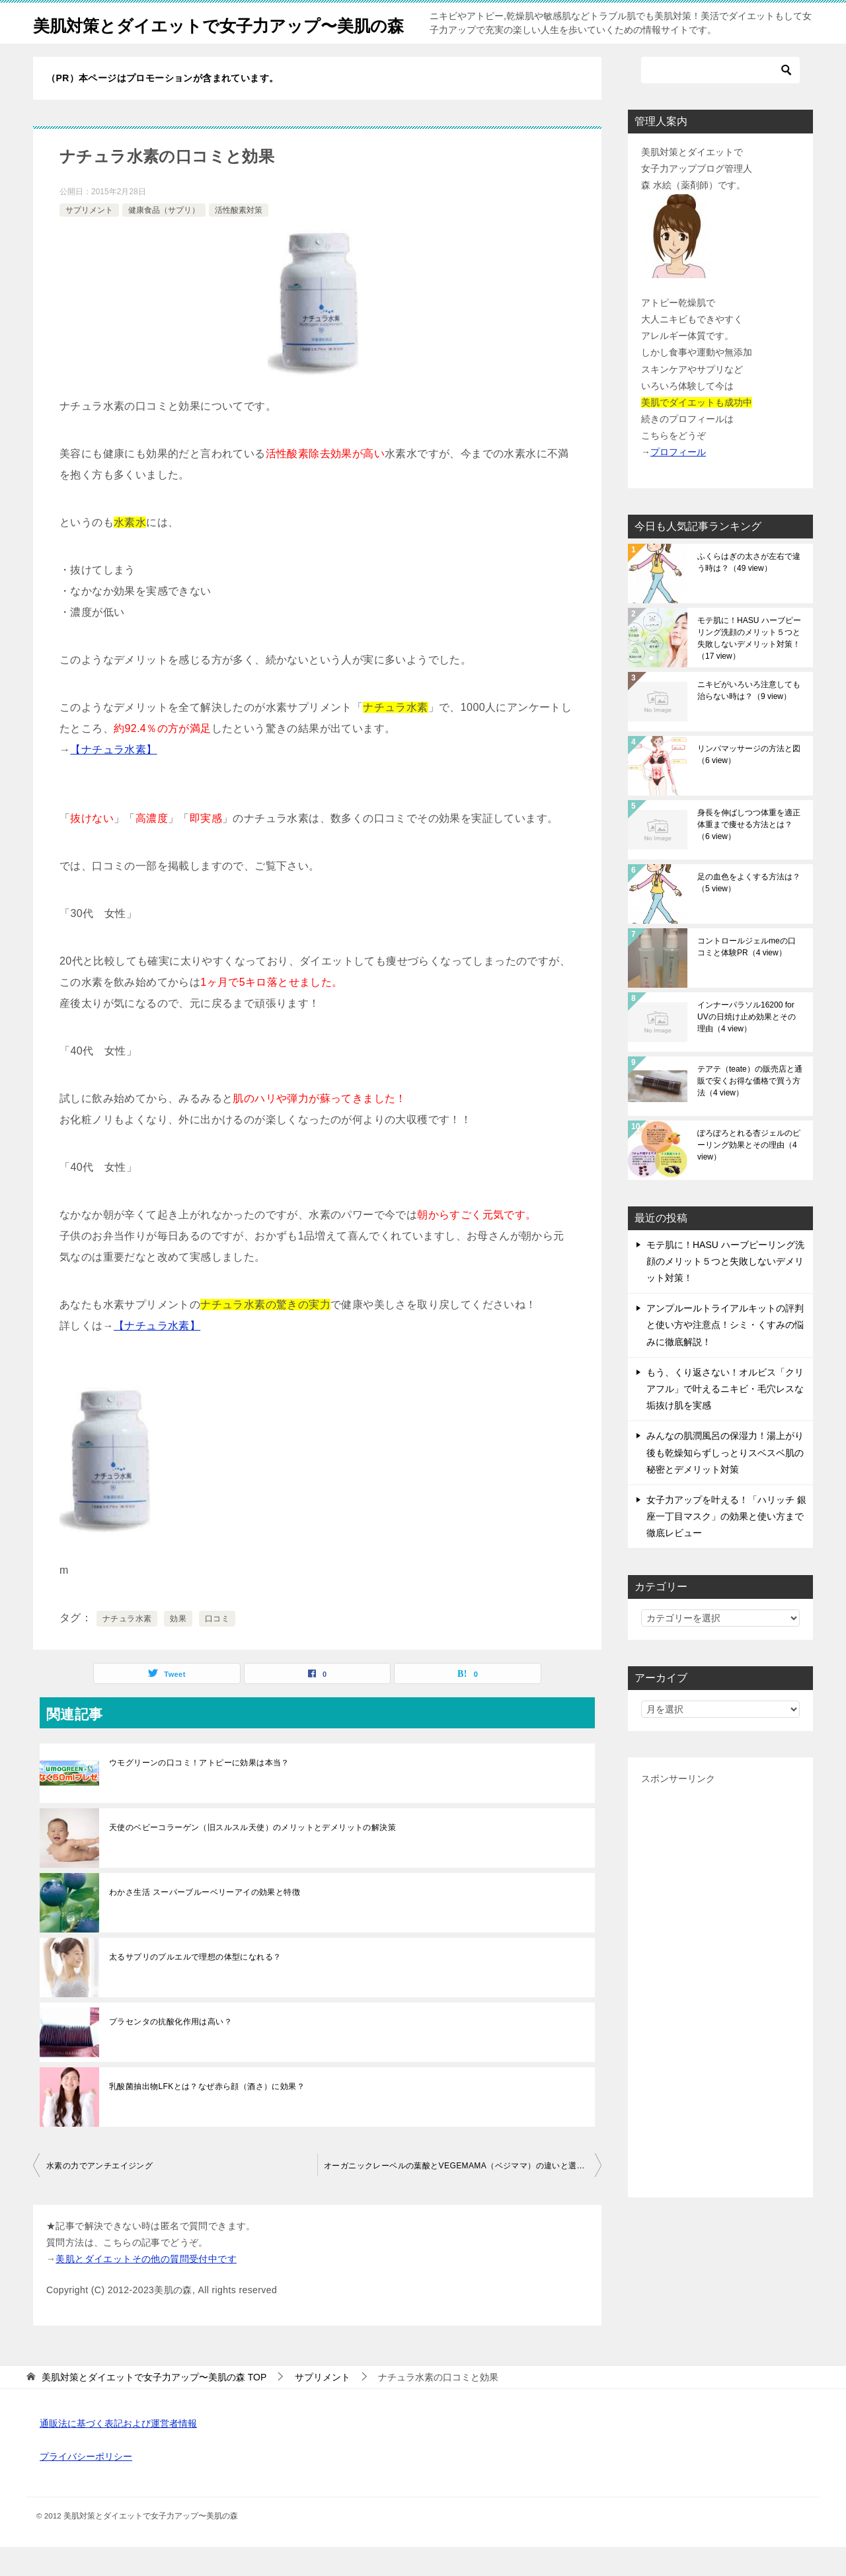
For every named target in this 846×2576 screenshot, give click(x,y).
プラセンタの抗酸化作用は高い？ (170, 2050)
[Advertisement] (720, 2015)
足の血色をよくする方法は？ (748, 911)
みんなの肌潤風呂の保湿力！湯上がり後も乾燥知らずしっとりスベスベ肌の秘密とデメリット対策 (725, 1481)
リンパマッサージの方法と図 (748, 783)
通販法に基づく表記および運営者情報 (118, 2452)
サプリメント (89, 239)
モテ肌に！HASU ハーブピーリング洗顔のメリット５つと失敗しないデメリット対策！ (749, 667)
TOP (154, 2406)
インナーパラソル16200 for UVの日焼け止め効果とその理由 (746, 1045)
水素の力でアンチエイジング (99, 2194)
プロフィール (678, 481)
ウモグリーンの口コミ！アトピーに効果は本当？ (199, 1791)
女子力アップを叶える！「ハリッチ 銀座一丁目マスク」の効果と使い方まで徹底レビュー (726, 1545)
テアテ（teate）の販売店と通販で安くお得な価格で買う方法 (749, 1109)
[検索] (720, 99)
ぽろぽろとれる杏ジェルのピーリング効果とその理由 (748, 1174)
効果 (178, 1647)
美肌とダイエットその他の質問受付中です (146, 2288)
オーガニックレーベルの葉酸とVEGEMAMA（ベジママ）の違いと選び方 (458, 2194)
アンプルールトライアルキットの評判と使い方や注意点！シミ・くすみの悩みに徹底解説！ (725, 1354)
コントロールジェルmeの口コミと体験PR (746, 975)
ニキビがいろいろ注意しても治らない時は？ (748, 719)
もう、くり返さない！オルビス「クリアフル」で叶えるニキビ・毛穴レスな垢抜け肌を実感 (725, 1418)
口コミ (217, 1647)
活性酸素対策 (238, 239)
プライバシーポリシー (86, 2485)
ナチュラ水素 (126, 1647)
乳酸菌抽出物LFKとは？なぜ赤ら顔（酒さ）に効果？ (207, 2115)
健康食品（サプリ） (164, 239)
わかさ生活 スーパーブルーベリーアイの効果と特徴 (204, 1921)
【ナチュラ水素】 (113, 778)
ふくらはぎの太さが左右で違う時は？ (748, 591)
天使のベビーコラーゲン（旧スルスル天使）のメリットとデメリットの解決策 (252, 1856)
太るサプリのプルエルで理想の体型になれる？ (195, 1986)
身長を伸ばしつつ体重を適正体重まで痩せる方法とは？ (748, 853)
